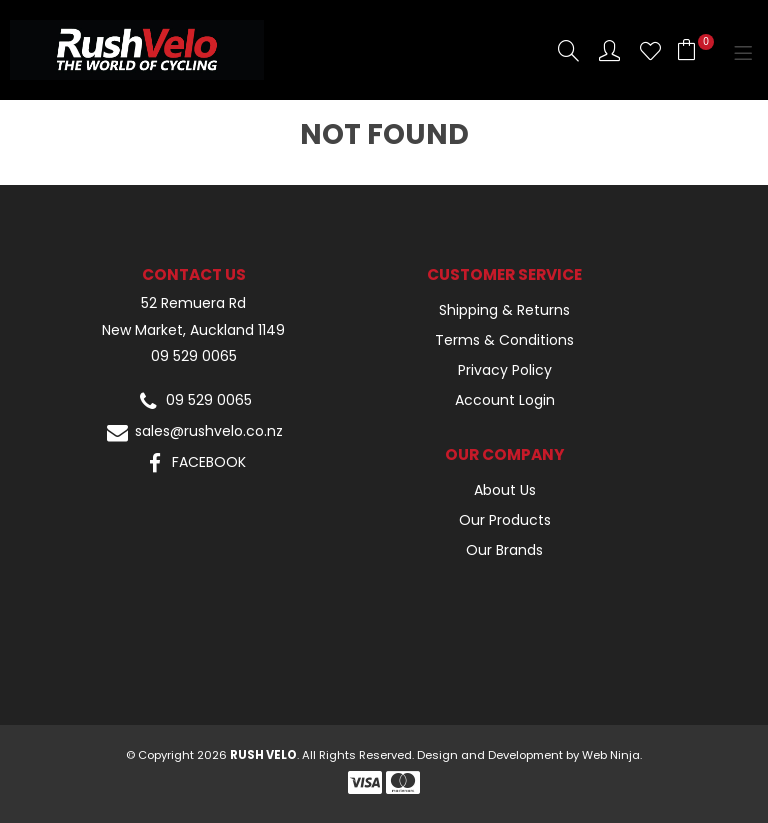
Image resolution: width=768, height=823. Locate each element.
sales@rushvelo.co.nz (193, 432)
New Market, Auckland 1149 (193, 330)
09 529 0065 (194, 356)
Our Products (505, 520)
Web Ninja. (612, 755)
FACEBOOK (193, 463)
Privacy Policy (505, 370)
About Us (505, 490)
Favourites (650, 50)
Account (609, 50)
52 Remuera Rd (193, 303)
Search (568, 50)
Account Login (505, 400)
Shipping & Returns (504, 310)
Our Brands (504, 550)
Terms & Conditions (504, 340)
